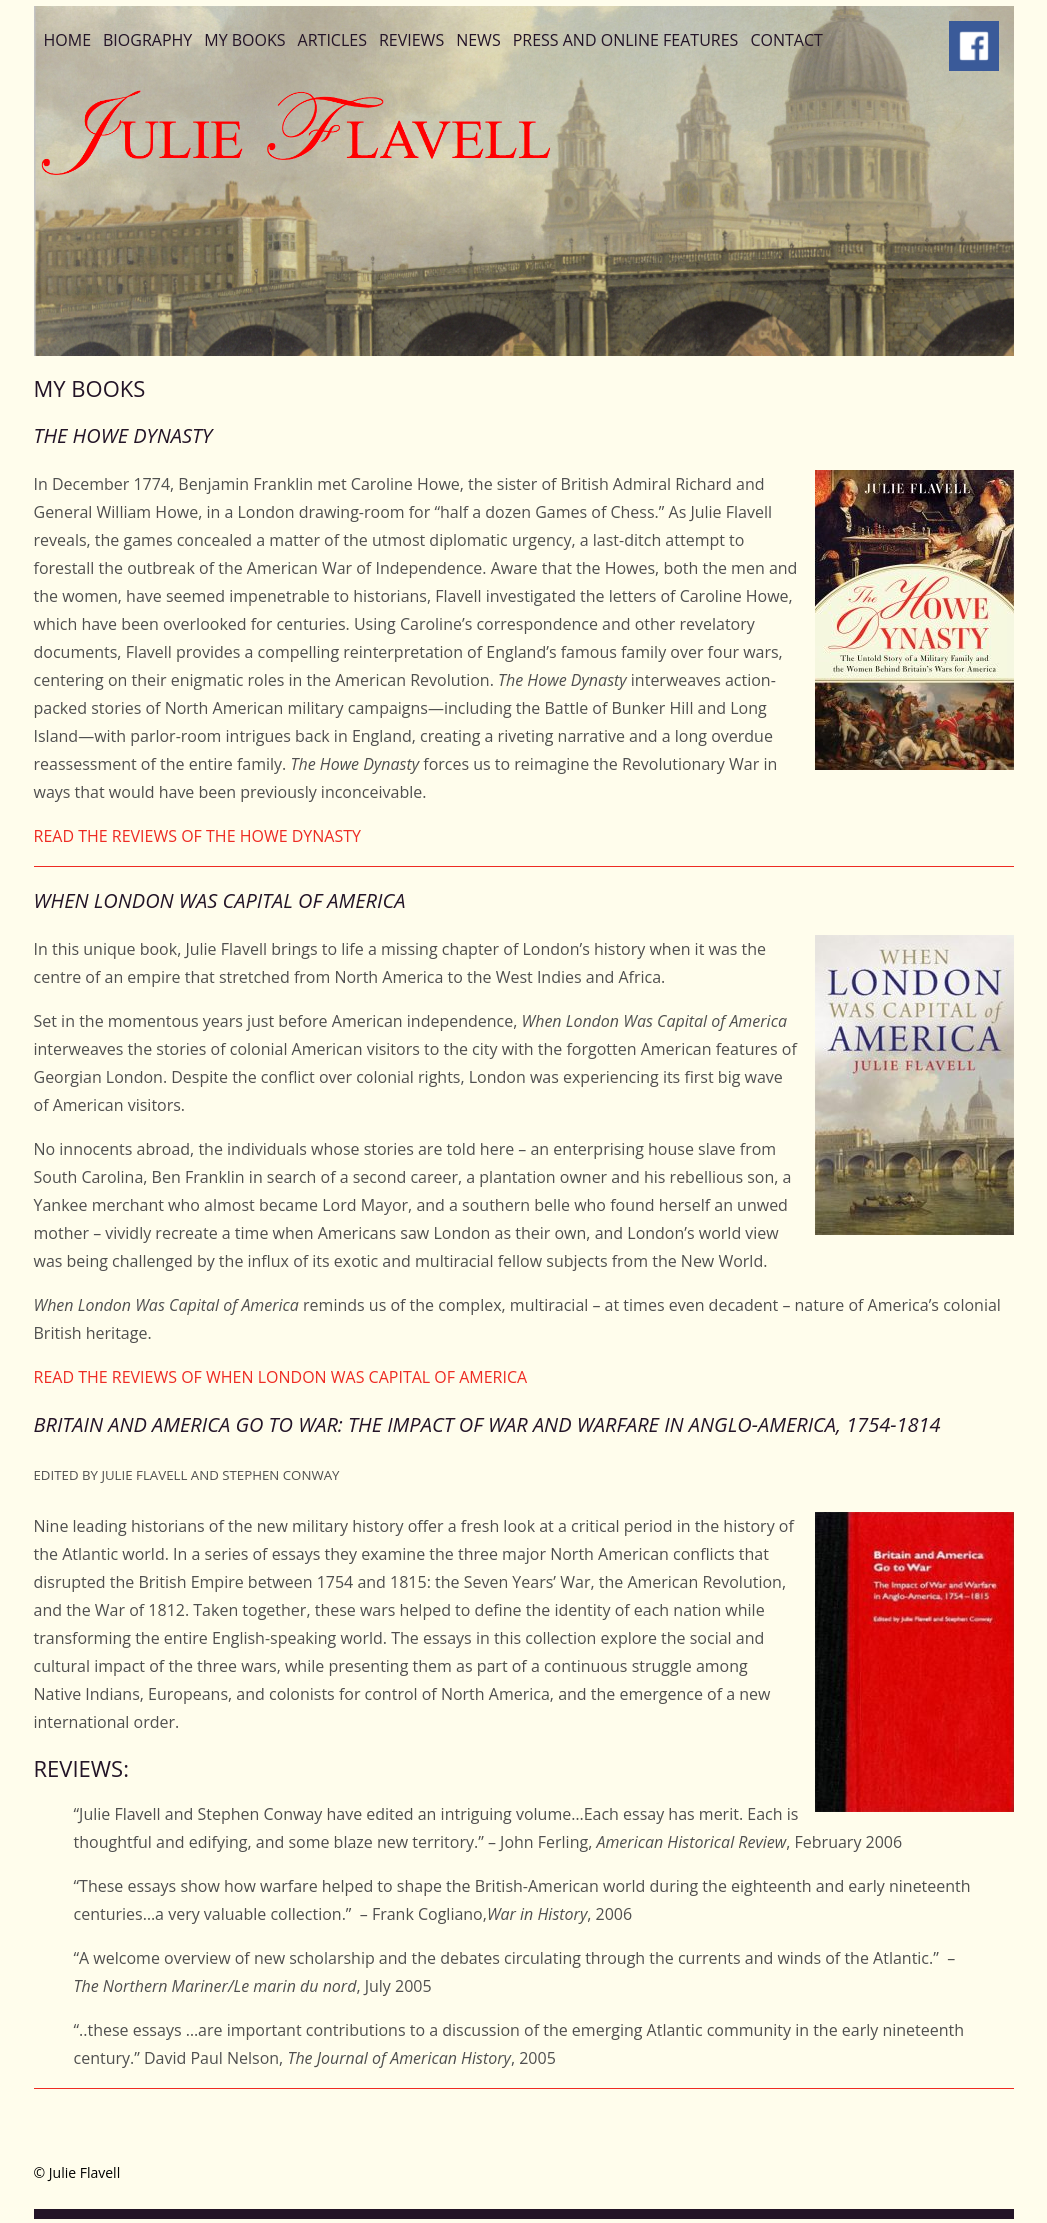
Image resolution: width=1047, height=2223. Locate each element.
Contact (786, 40)
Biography (147, 40)
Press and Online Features (626, 40)
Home (68, 40)
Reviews (411, 40)
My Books (244, 40)
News (478, 40)
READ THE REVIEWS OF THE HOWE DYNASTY (198, 836)
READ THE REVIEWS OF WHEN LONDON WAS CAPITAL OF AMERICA (281, 1377)
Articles (332, 40)
